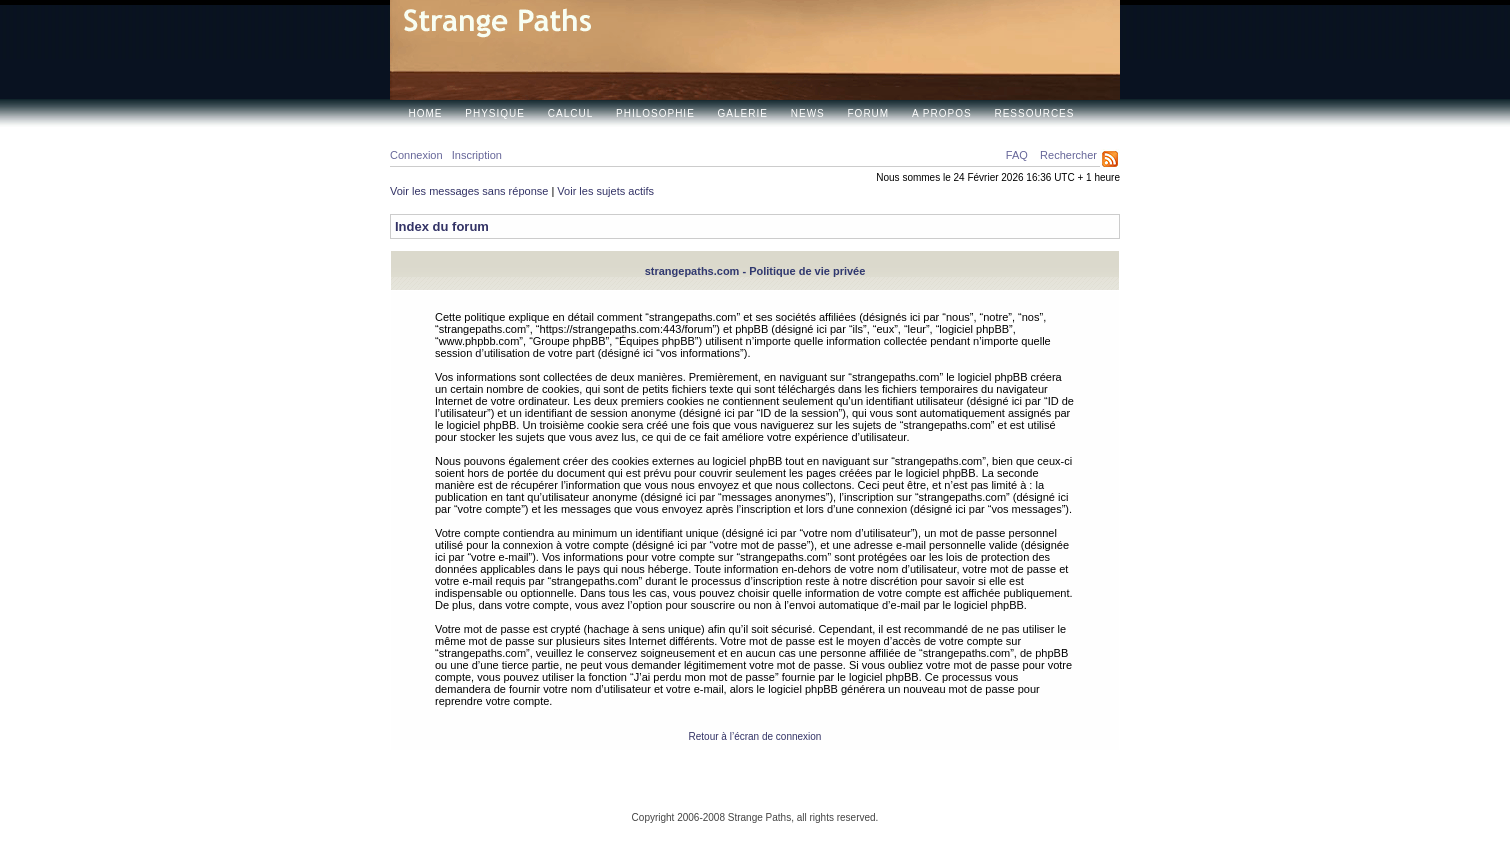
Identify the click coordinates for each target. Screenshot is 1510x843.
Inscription (477, 155)
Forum (869, 113)
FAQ (1017, 155)
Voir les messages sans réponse (469, 191)
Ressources (1034, 113)
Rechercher (1068, 155)
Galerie (743, 113)
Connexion (416, 155)
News (808, 113)
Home (426, 113)
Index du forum (442, 226)
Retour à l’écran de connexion (755, 736)
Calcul (570, 113)
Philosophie (655, 113)
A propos (942, 113)
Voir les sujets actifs (605, 191)
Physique (495, 113)
